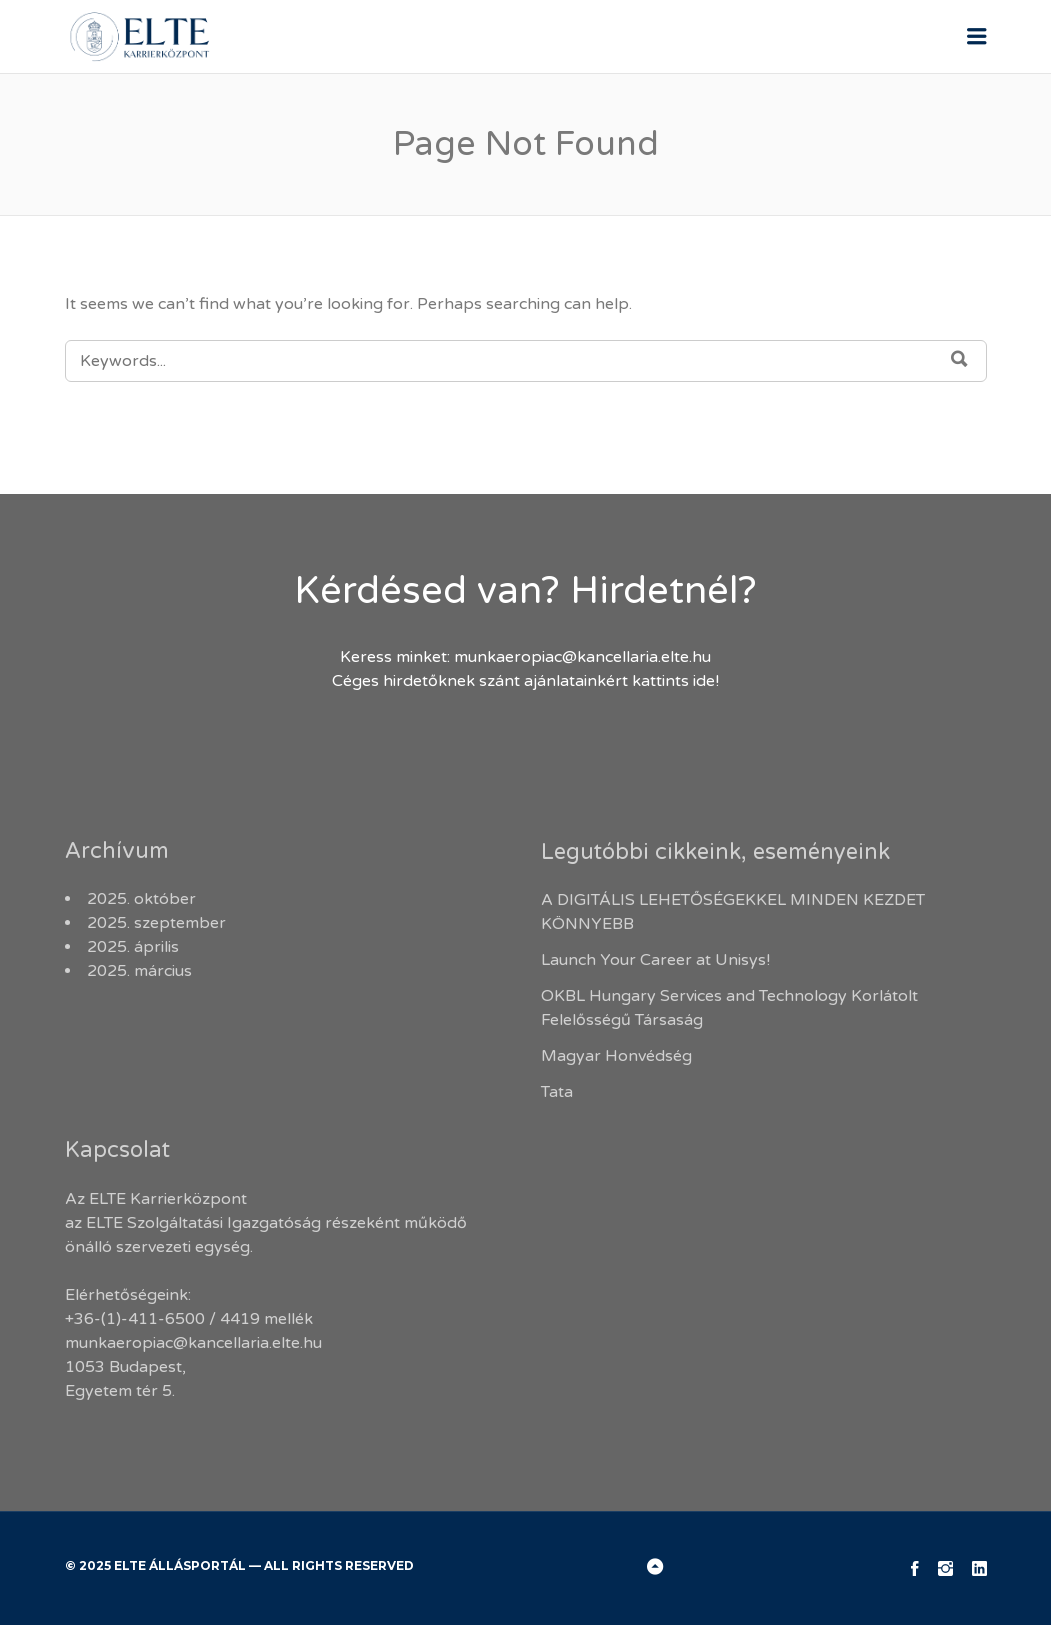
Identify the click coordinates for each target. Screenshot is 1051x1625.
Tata (557, 1092)
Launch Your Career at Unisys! (655, 960)
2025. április (133, 947)
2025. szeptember (156, 923)
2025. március (139, 971)
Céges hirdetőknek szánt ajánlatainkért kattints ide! (525, 681)
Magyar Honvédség (616, 1056)
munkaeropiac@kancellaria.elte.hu (582, 657)
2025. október (141, 899)
